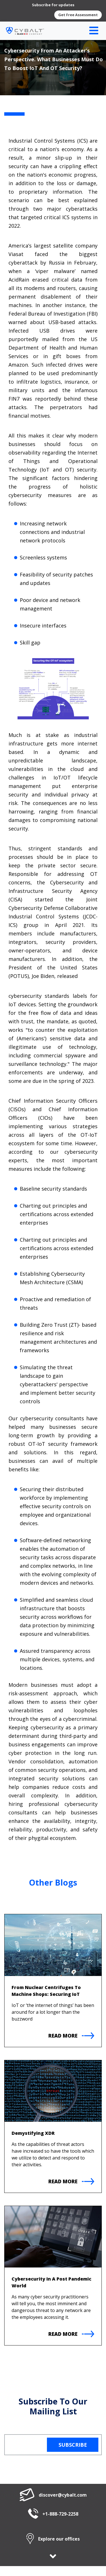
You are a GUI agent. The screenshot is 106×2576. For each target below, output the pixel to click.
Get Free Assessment (78, 14)
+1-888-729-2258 (53, 2514)
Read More (71, 2035)
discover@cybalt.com (53, 2494)
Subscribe (73, 2444)
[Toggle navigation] (94, 30)
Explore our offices (53, 2538)
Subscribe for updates (53, 4)
